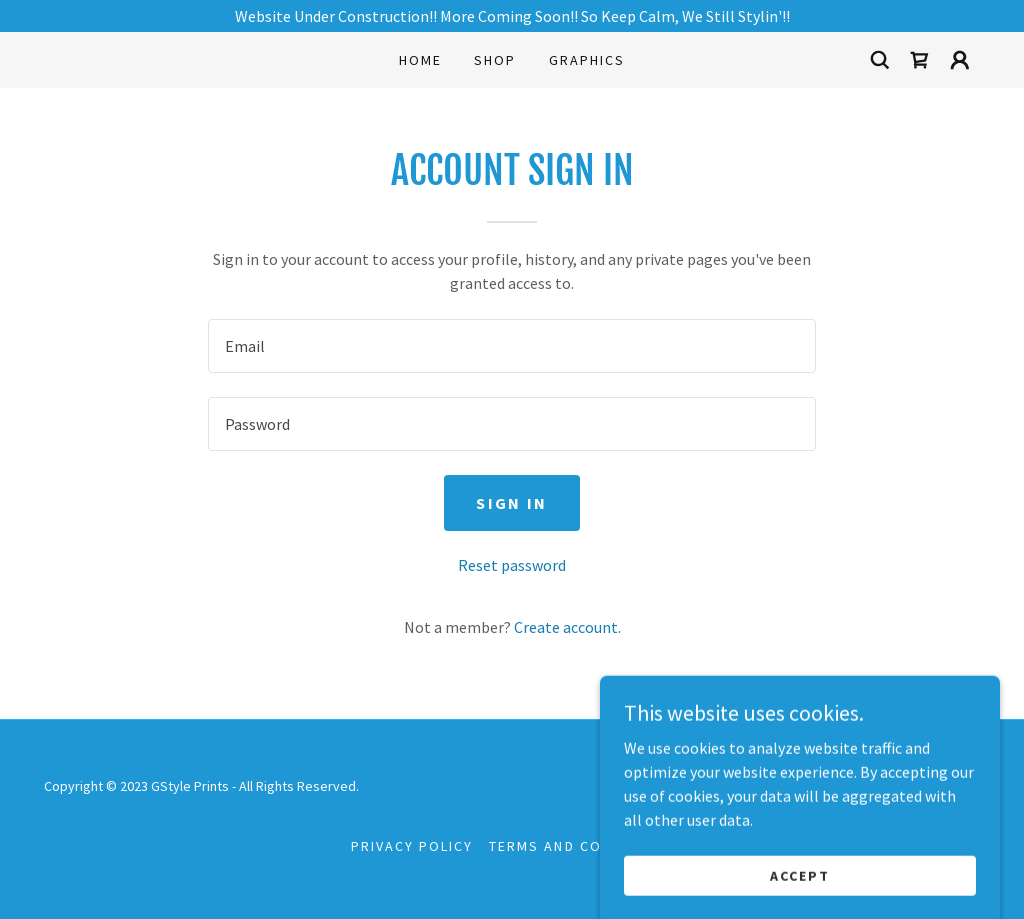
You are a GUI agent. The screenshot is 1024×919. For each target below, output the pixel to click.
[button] (960, 60)
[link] (920, 60)
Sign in (511, 503)
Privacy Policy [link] (412, 846)
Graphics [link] (587, 60)
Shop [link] (495, 60)
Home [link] (420, 60)
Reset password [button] (512, 565)
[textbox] (512, 346)
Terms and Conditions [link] (580, 846)
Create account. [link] (567, 627)
